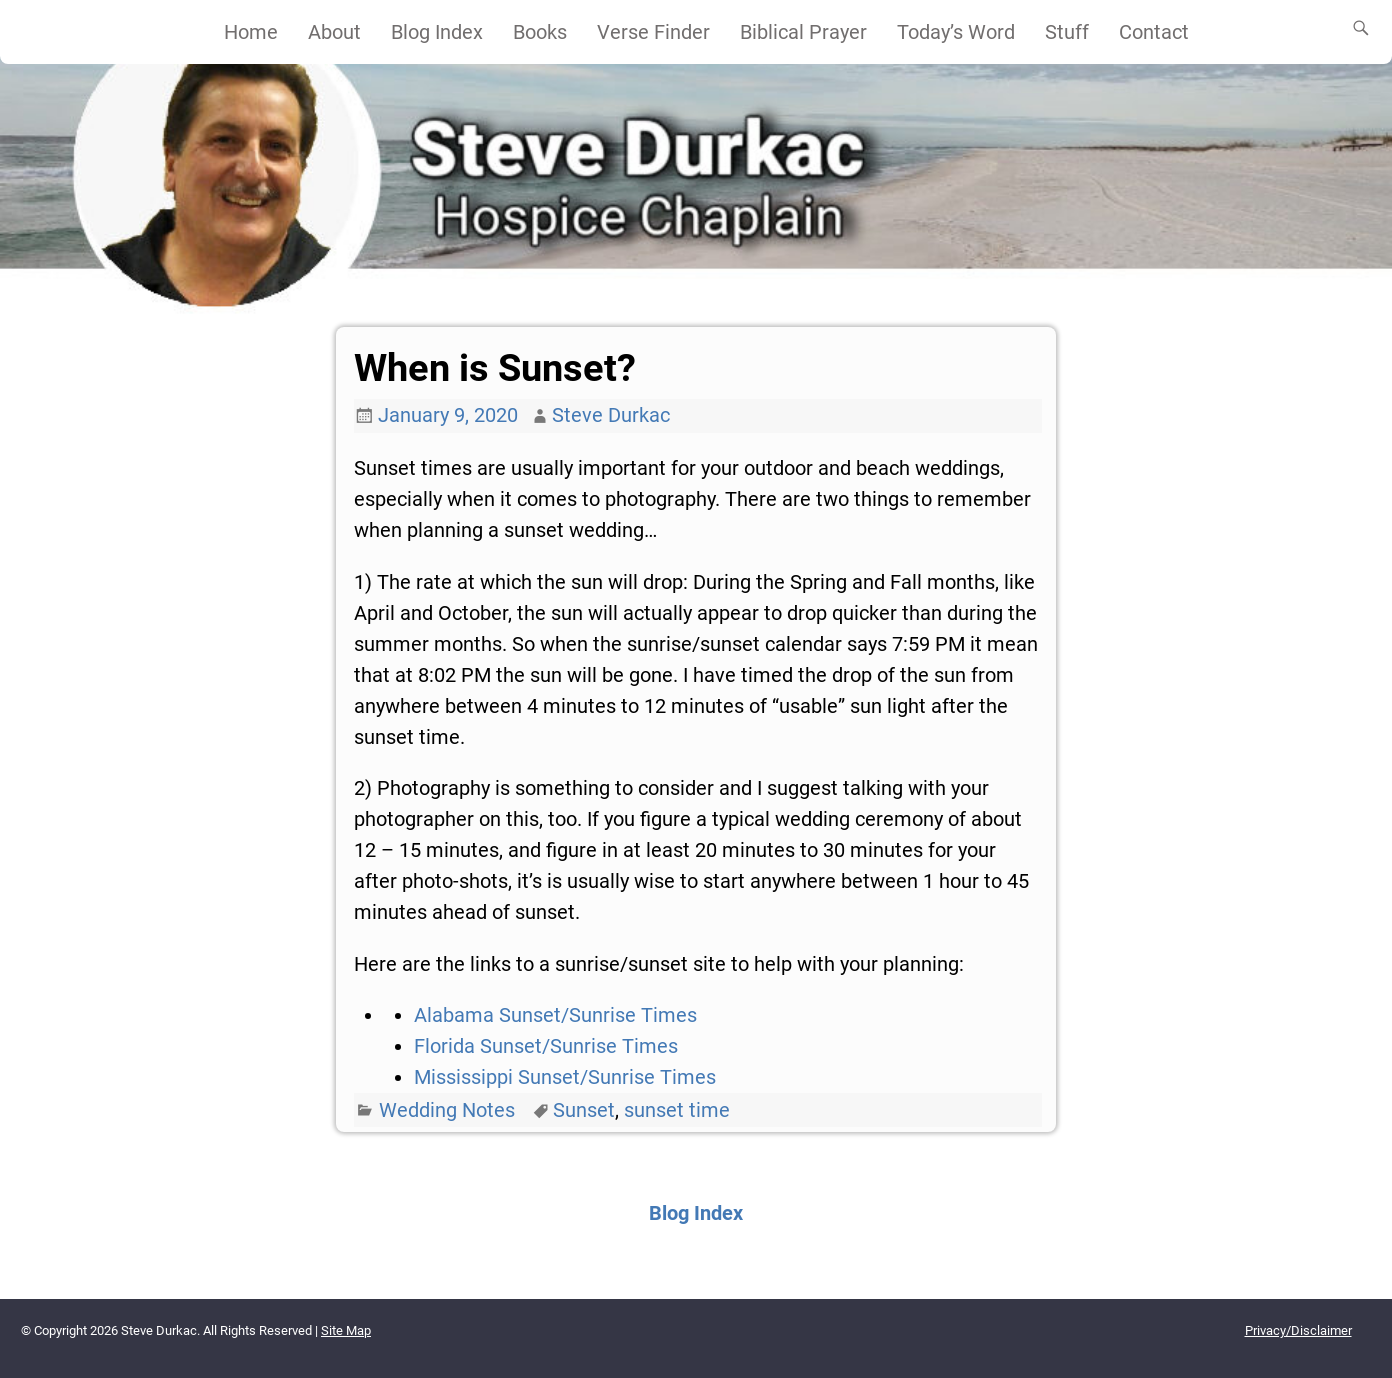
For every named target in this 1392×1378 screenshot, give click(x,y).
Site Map (346, 1330)
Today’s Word (956, 32)
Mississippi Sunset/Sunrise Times (565, 1077)
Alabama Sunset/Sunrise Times (555, 1015)
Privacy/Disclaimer (1298, 1330)
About (334, 32)
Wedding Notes (447, 1110)
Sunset (584, 1110)
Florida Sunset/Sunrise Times (546, 1046)
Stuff (1067, 32)
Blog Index (437, 32)
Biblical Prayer (803, 32)
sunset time (677, 1110)
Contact (1154, 32)
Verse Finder (653, 32)
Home (251, 32)
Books (540, 32)
